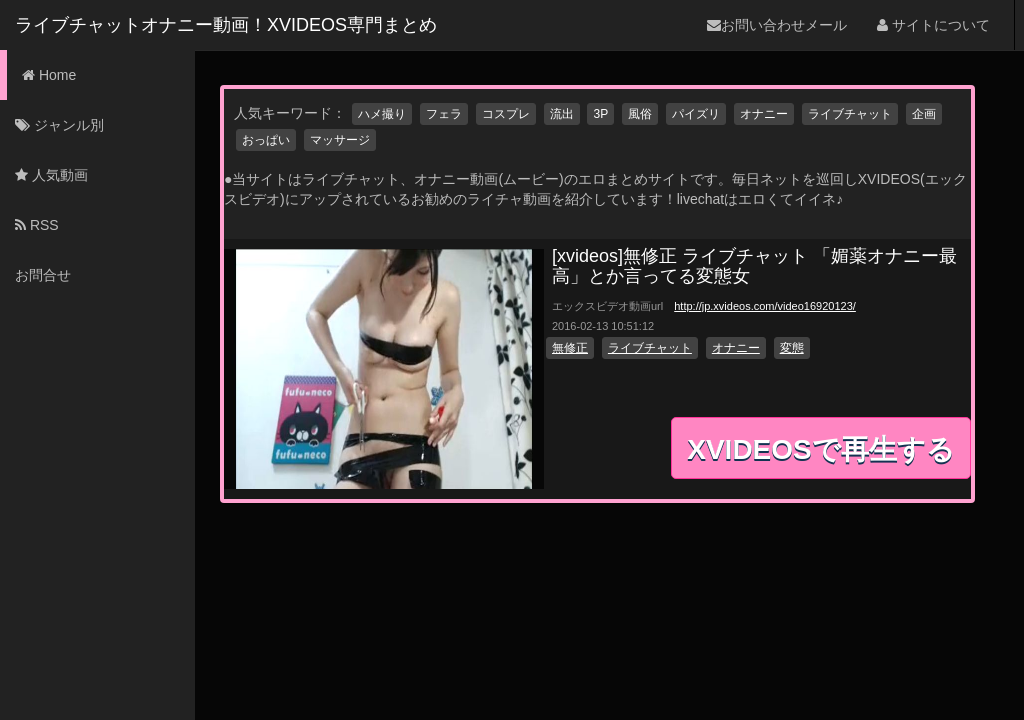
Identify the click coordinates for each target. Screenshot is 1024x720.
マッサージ (340, 140)
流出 (562, 114)
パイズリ (696, 114)
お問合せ (43, 275)
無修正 (570, 348)
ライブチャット (850, 114)
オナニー (764, 114)
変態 (792, 348)
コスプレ (506, 114)
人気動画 (51, 175)
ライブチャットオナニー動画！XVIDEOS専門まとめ (226, 25)
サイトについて (933, 25)
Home (49, 75)
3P (600, 114)
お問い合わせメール (777, 25)
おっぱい (266, 140)
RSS (37, 225)
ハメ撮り (382, 114)
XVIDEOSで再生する (820, 449)
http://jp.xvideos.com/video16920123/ (765, 306)
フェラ (444, 114)
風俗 (640, 114)
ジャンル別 (59, 125)
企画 (924, 114)
